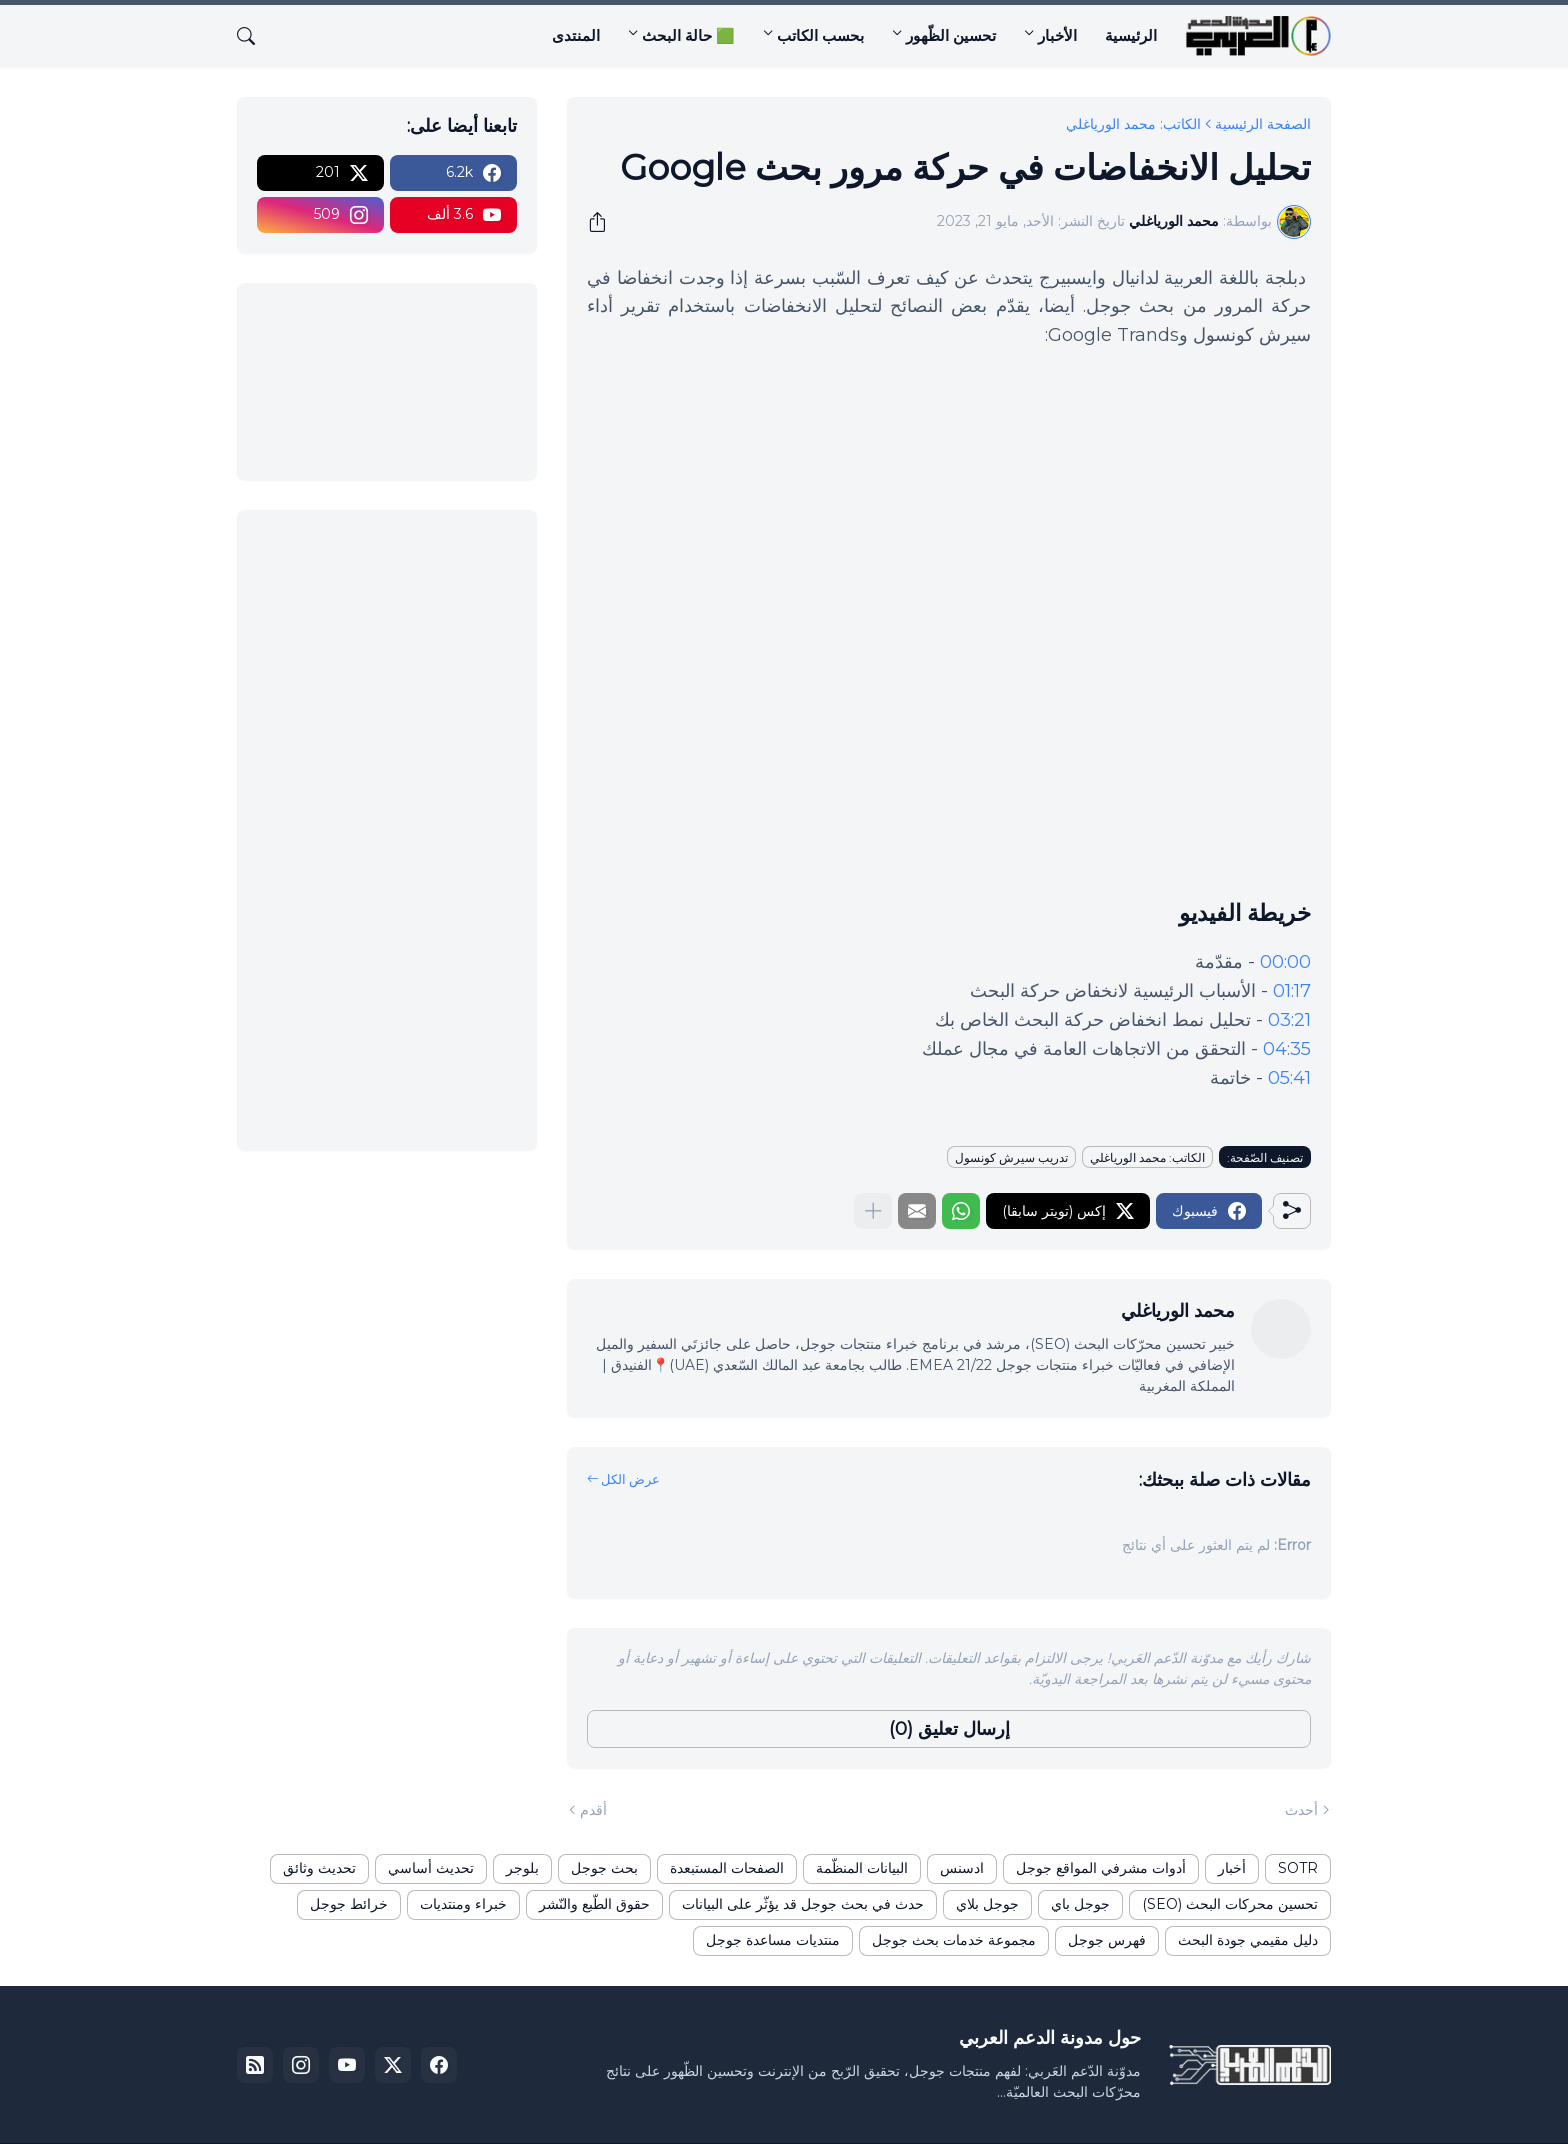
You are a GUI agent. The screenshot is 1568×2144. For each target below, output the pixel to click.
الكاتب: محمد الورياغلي (1133, 124)
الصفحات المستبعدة (727, 1868)
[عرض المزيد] (873, 1211)
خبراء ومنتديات (463, 1904)
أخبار (1232, 1868)
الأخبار (1057, 35)
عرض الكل (630, 1479)
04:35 (1287, 1049)
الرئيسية (1131, 35)
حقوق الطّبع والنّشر (594, 1904)
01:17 (1292, 991)
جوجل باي (1080, 1904)
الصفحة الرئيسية (1263, 124)
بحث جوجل (604, 1868)
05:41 (1289, 1078)
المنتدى (576, 35)
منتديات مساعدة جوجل (773, 1940)
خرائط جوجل (349, 1904)
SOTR (1298, 1868)
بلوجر (522, 1868)
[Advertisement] (387, 830)
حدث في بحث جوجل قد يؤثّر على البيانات (803, 1904)
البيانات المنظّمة (862, 1868)
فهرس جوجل (1107, 1940)
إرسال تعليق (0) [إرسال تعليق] (949, 1729)
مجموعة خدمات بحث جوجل (954, 1940)
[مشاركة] (604, 222)
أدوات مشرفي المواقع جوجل (1101, 1868)
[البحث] (254, 36)
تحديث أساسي (431, 1868)
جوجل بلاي (987, 1904)
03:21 (1289, 1020)
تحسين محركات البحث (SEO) (1230, 1904)
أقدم (593, 1810)
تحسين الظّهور (951, 35)
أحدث (1301, 1810)
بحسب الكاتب (820, 35)
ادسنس (962, 1868)
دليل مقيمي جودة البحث (1248, 1940)
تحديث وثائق (319, 1868)
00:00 (1285, 962)
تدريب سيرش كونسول (1011, 1157)
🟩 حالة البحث (688, 35)
